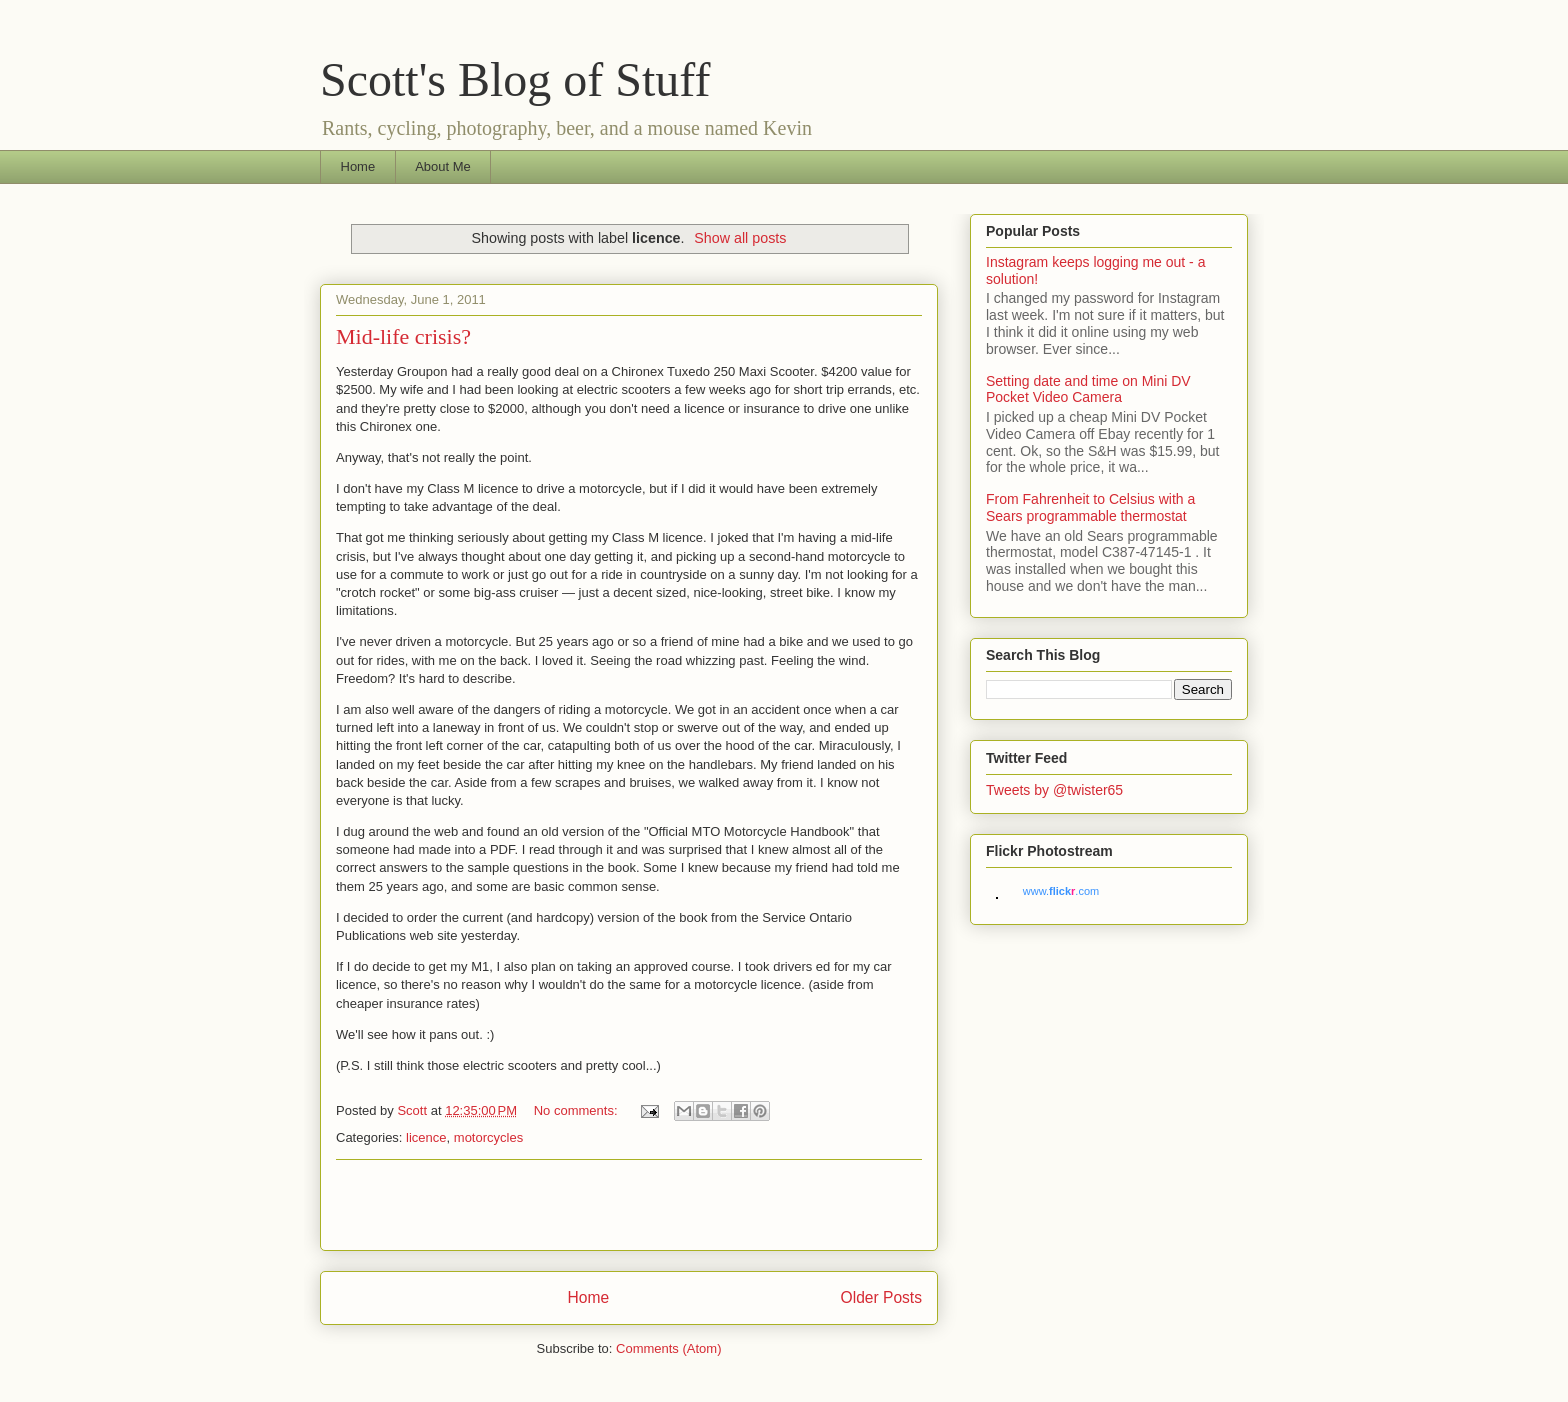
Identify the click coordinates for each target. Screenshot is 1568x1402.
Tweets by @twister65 (1054, 790)
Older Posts (881, 1297)
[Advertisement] (629, 1205)
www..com (1061, 891)
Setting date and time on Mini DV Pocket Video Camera (1088, 389)
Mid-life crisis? (403, 336)
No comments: (577, 1110)
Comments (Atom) (668, 1348)
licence (426, 1137)
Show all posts (740, 238)
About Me (443, 166)
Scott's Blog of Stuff (515, 79)
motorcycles (488, 1137)
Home (358, 166)
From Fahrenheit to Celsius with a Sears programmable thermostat (1090, 507)
